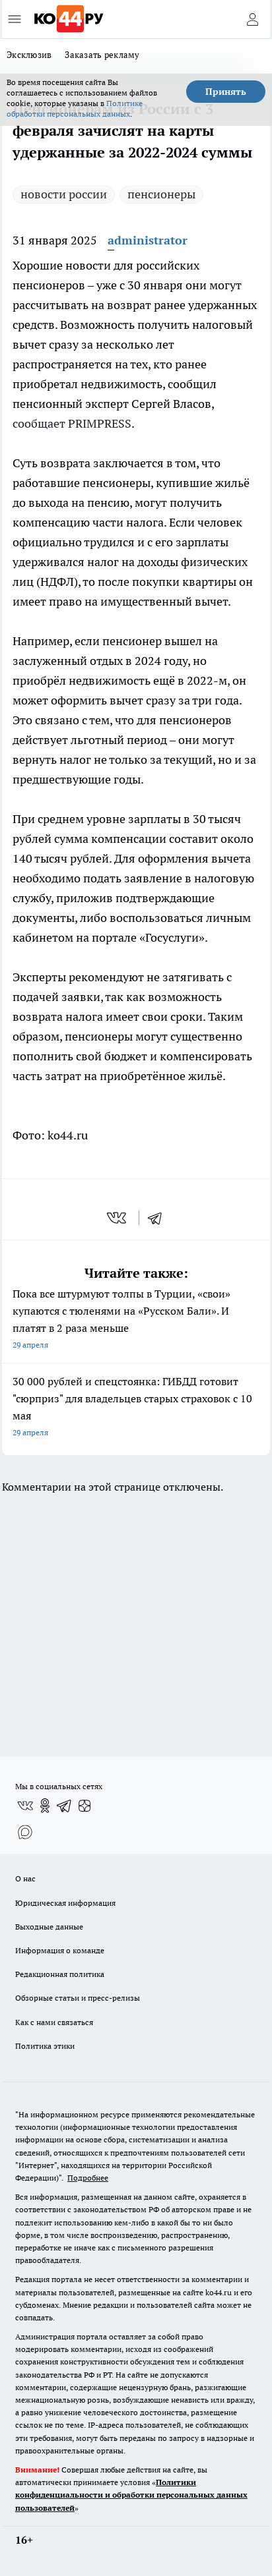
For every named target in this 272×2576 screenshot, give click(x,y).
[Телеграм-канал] (65, 1805)
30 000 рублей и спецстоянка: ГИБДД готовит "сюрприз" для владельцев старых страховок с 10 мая (136, 1408)
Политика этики (45, 2046)
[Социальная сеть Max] (25, 1832)
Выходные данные (49, 1927)
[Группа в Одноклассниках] (45, 1805)
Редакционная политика (59, 1974)
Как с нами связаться (54, 2022)
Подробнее (87, 2178)
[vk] (117, 1218)
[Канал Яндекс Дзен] (84, 1805)
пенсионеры (161, 194)
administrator (147, 240)
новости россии (63, 194)
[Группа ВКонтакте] (25, 1805)
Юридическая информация (65, 1903)
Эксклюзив (29, 55)
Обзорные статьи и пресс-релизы (77, 1998)
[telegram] (159, 1218)
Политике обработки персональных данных (75, 108)
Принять (225, 92)
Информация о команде (59, 1950)
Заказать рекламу (102, 55)
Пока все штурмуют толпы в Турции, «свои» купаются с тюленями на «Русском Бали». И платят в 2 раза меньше (136, 1320)
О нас (25, 1878)
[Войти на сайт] (252, 19)
